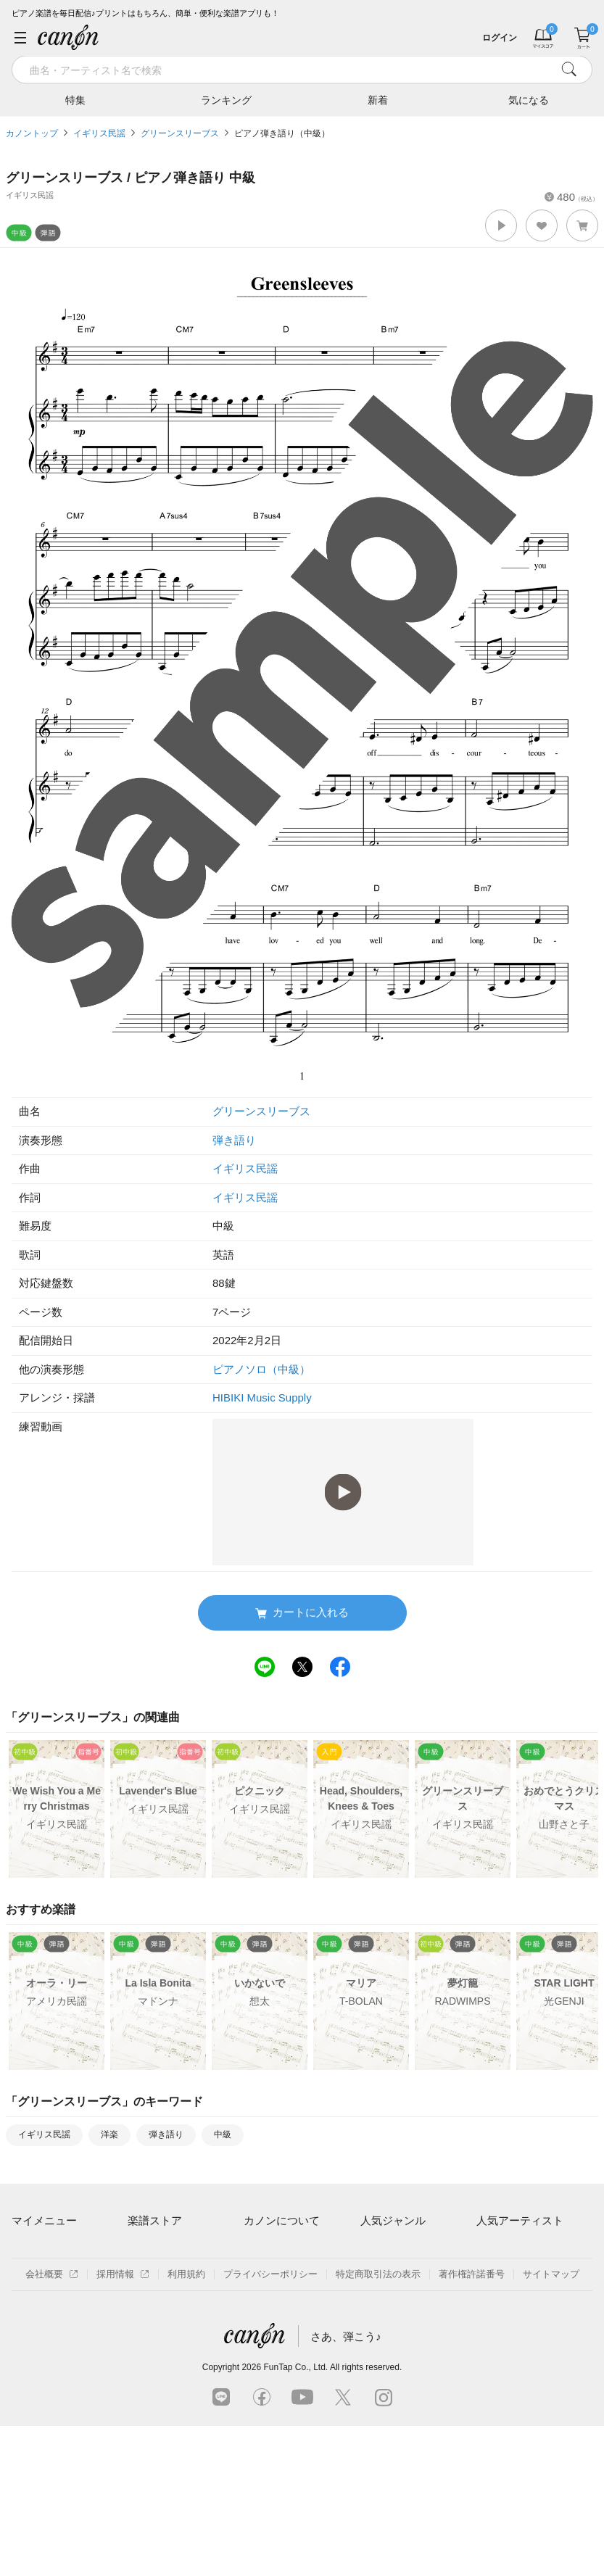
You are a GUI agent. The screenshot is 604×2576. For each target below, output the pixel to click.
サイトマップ (551, 2424)
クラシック (384, 2274)
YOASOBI (497, 2324)
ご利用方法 (267, 2248)
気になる (528, 99)
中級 (222, 2134)
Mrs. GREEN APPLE (519, 2274)
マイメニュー (44, 2220)
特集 (75, 99)
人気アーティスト (519, 2220)
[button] (501, 225)
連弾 (369, 2248)
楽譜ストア (155, 2220)
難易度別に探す (161, 2298)
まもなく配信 (156, 2348)
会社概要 (51, 2424)
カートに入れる (302, 1613)
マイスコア (35, 2248)
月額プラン (267, 2274)
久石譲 (490, 2348)
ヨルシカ (495, 2298)
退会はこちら (40, 2315)
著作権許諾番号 (472, 2424)
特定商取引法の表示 (378, 2424)
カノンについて (282, 2220)
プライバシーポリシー (270, 2424)
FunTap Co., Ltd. (295, 2517)
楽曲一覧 (146, 2274)
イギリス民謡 (99, 133)
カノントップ (32, 133)
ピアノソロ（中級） (261, 1369)
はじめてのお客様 (281, 2298)
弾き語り (234, 1140)
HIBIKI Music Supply (262, 1397)
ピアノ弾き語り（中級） (282, 133)
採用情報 (122, 2424)
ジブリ (374, 2324)
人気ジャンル (393, 2220)
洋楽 (109, 2134)
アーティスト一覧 (165, 2248)
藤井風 (490, 2248)
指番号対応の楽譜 (165, 2374)
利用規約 (186, 2424)
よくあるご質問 (277, 2324)
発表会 (374, 2348)
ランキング (226, 99)
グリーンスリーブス (180, 133)
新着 (378, 99)
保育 (369, 2298)
